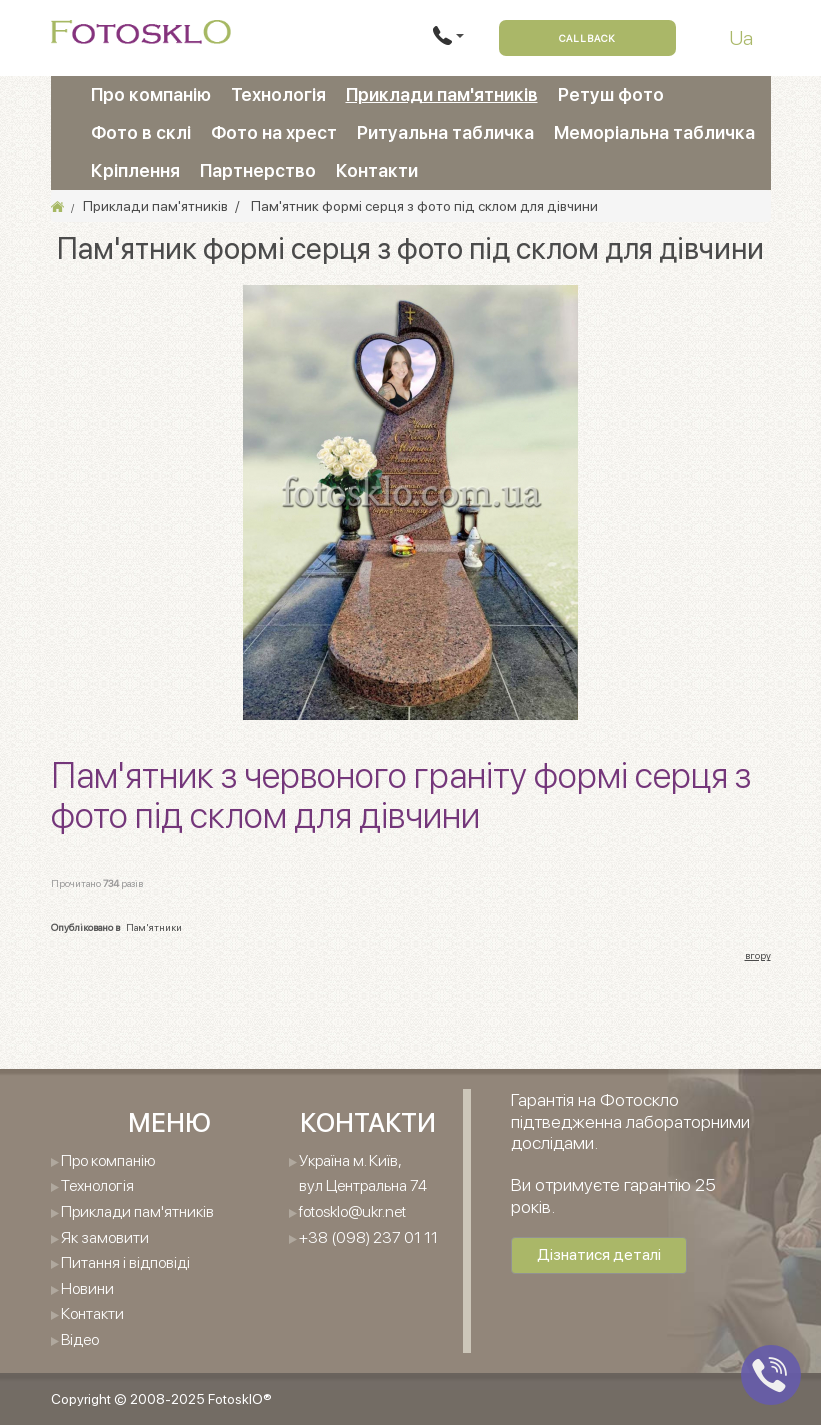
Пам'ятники (154, 927)
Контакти (377, 170)
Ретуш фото (611, 94)
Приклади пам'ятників (442, 94)
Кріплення (135, 170)
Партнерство (258, 170)
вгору (758, 955)
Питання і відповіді (125, 1262)
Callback (587, 38)
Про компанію (151, 94)
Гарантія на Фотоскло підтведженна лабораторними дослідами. (630, 1121)
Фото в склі (141, 132)
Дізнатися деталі (599, 1254)
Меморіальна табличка (654, 132)
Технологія (278, 94)
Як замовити (105, 1237)
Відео (80, 1339)
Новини (87, 1288)
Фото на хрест (274, 132)
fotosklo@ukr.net (352, 1211)
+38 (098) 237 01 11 (368, 1237)
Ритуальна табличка (445, 132)
